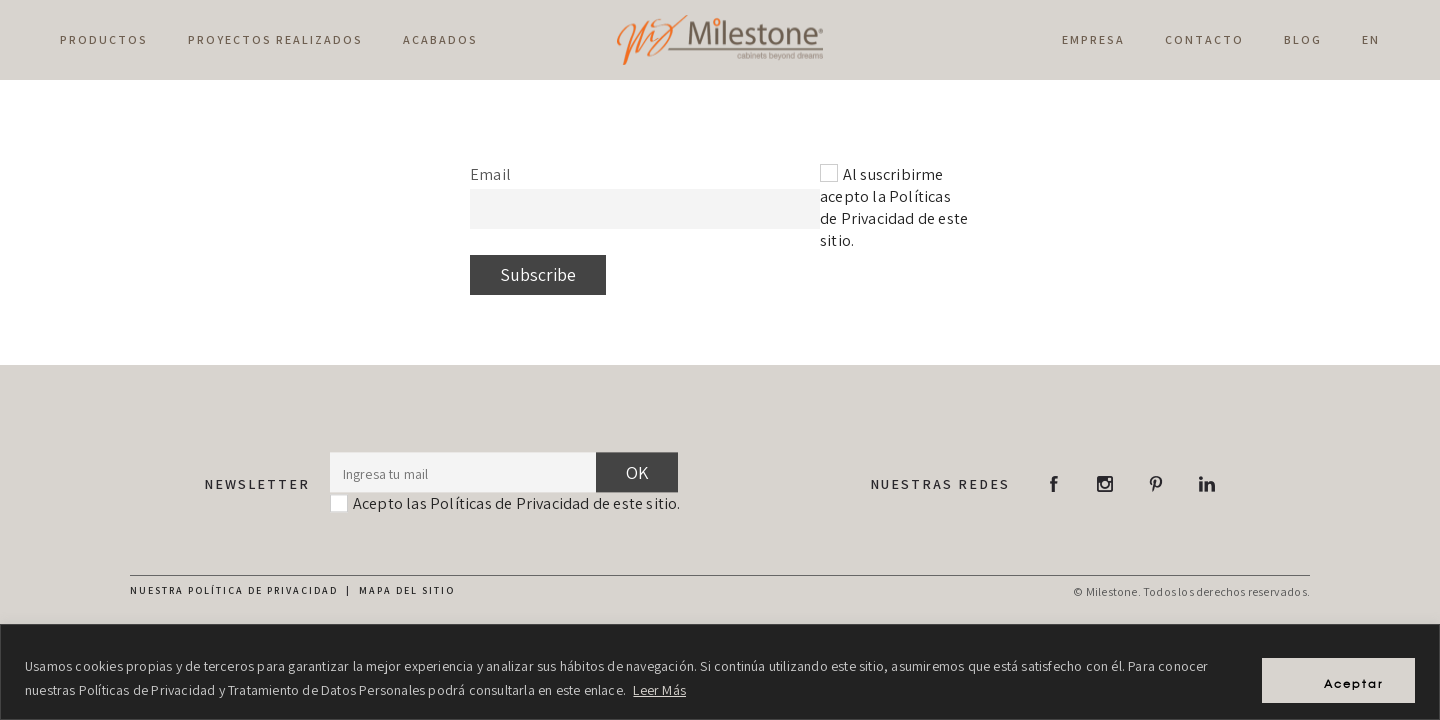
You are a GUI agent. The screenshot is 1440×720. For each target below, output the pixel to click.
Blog (1303, 39)
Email (490, 174)
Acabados (440, 39)
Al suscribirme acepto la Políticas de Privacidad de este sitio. (894, 207)
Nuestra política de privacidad (234, 590)
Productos (104, 39)
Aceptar (1342, 679)
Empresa (1093, 39)
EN (1371, 39)
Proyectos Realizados (275, 39)
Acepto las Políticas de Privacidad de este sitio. (517, 504)
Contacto (1204, 39)
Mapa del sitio (407, 590)
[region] (720, 672)
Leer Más (659, 691)
